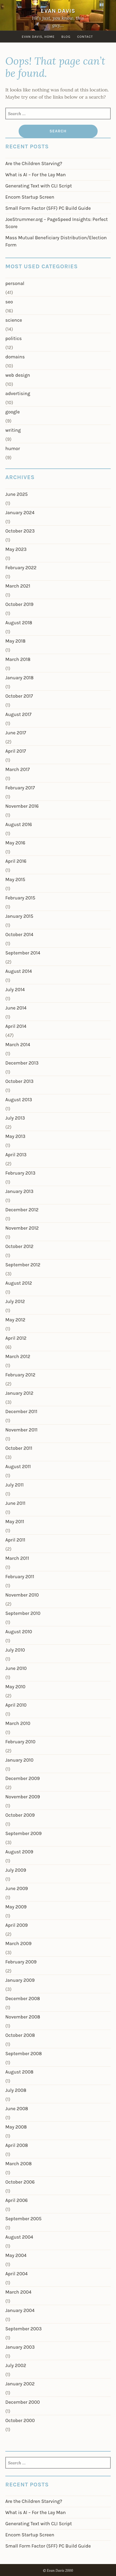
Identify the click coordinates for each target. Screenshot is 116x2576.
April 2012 (16, 1338)
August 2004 (19, 2237)
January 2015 (19, 916)
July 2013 (15, 1118)
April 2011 (15, 1540)
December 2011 (21, 1411)
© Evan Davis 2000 (58, 2570)
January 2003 (20, 2347)
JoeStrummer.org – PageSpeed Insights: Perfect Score (56, 222)
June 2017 (15, 733)
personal (14, 283)
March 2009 (18, 1943)
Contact (85, 37)
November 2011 (21, 1430)
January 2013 (19, 1191)
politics (13, 338)
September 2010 (22, 1613)
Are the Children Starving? (33, 163)
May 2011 (14, 1521)
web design (17, 375)
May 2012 (15, 1320)
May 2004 (16, 2255)
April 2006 (16, 2200)
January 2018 (19, 678)
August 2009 (19, 1852)
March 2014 (17, 1045)
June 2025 (16, 494)
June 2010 (16, 1668)
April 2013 (16, 1155)
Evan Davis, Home (38, 37)
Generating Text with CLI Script (38, 186)
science (13, 320)
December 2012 (22, 1210)
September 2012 (22, 1265)
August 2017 (18, 714)
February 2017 (20, 788)
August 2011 (18, 1466)
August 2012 (18, 1283)
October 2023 (20, 531)
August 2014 (18, 971)
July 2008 (15, 2090)
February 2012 (20, 1375)
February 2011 (19, 1577)
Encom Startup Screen (29, 197)
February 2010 (20, 1742)
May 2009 (16, 1907)
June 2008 (16, 2109)
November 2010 (22, 1595)
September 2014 (22, 953)
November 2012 (22, 1228)
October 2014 (19, 934)
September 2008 (23, 2053)
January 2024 (20, 513)
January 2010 (19, 1760)
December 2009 (22, 1778)
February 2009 (21, 1962)
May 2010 (15, 1687)
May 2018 (15, 641)
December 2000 (22, 2402)
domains (15, 357)
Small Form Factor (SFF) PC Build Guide (48, 208)
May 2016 (15, 843)
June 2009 (16, 1888)
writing (13, 430)
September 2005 (23, 2219)
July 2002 (15, 2365)
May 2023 (16, 549)
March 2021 (17, 586)
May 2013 (15, 1136)
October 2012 (19, 1246)
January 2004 (20, 2310)
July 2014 (15, 989)
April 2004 (16, 2274)
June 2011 (15, 1503)
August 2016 (18, 824)
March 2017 (17, 769)
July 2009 (15, 1870)
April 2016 (15, 861)
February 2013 (20, 1173)
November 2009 (22, 1797)
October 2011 (18, 1448)
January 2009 (20, 1980)
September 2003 (23, 2329)
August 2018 (18, 623)
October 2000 (20, 2420)
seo (9, 302)
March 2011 (17, 1558)
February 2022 (20, 568)
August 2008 (19, 2072)
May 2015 (15, 879)
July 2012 (15, 1301)
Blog (65, 37)
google (12, 412)
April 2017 (15, 751)
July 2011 (14, 1485)
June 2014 (16, 1008)
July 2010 (15, 1650)
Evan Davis (58, 10)
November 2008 (22, 2017)
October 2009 (20, 1815)
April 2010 (16, 1705)
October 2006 (20, 2182)
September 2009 (23, 1833)
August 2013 (18, 1100)
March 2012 (17, 1356)
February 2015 (20, 898)
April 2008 (16, 2145)
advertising (17, 393)
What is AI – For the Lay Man (35, 175)
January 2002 (20, 2384)
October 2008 (20, 2035)
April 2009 (16, 1925)
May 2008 (16, 2127)
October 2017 (19, 696)
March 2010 (17, 1723)
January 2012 (19, 1393)
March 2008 (18, 2164)
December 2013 (22, 1063)
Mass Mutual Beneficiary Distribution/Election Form (56, 241)
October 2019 (19, 604)
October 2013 (19, 1081)
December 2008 (22, 1998)
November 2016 (22, 806)
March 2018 (17, 659)
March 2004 (18, 2292)
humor (12, 448)
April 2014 (15, 1026)
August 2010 (18, 1632)
